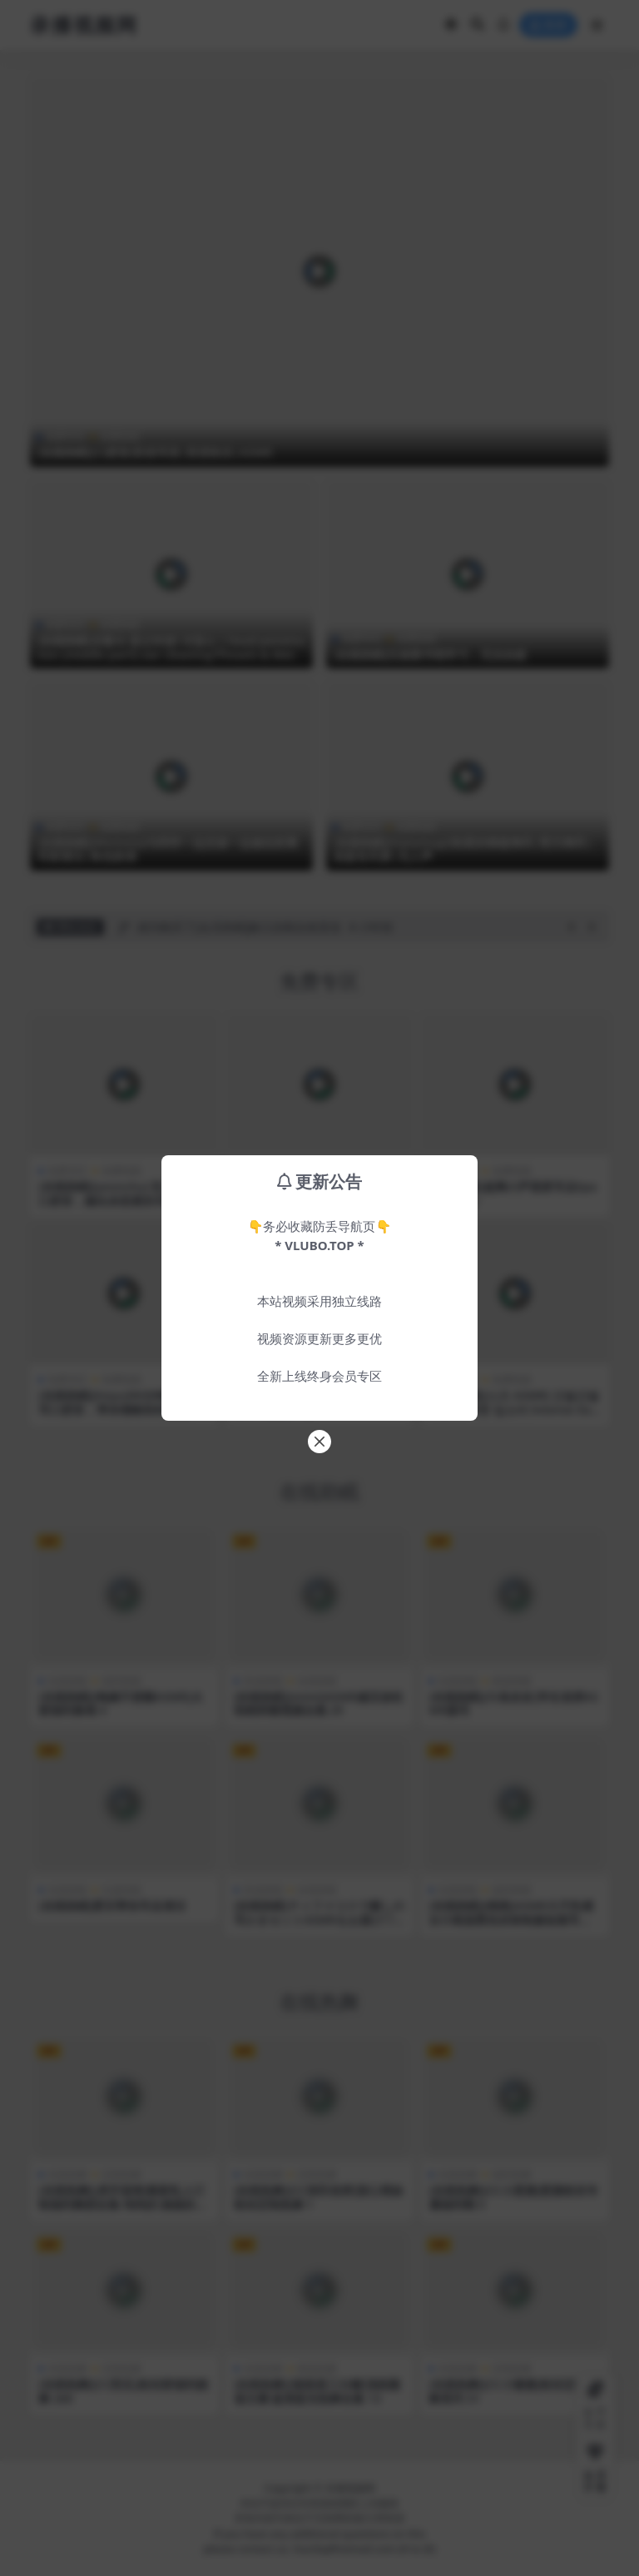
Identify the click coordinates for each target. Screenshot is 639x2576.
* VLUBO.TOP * (319, 1245)
